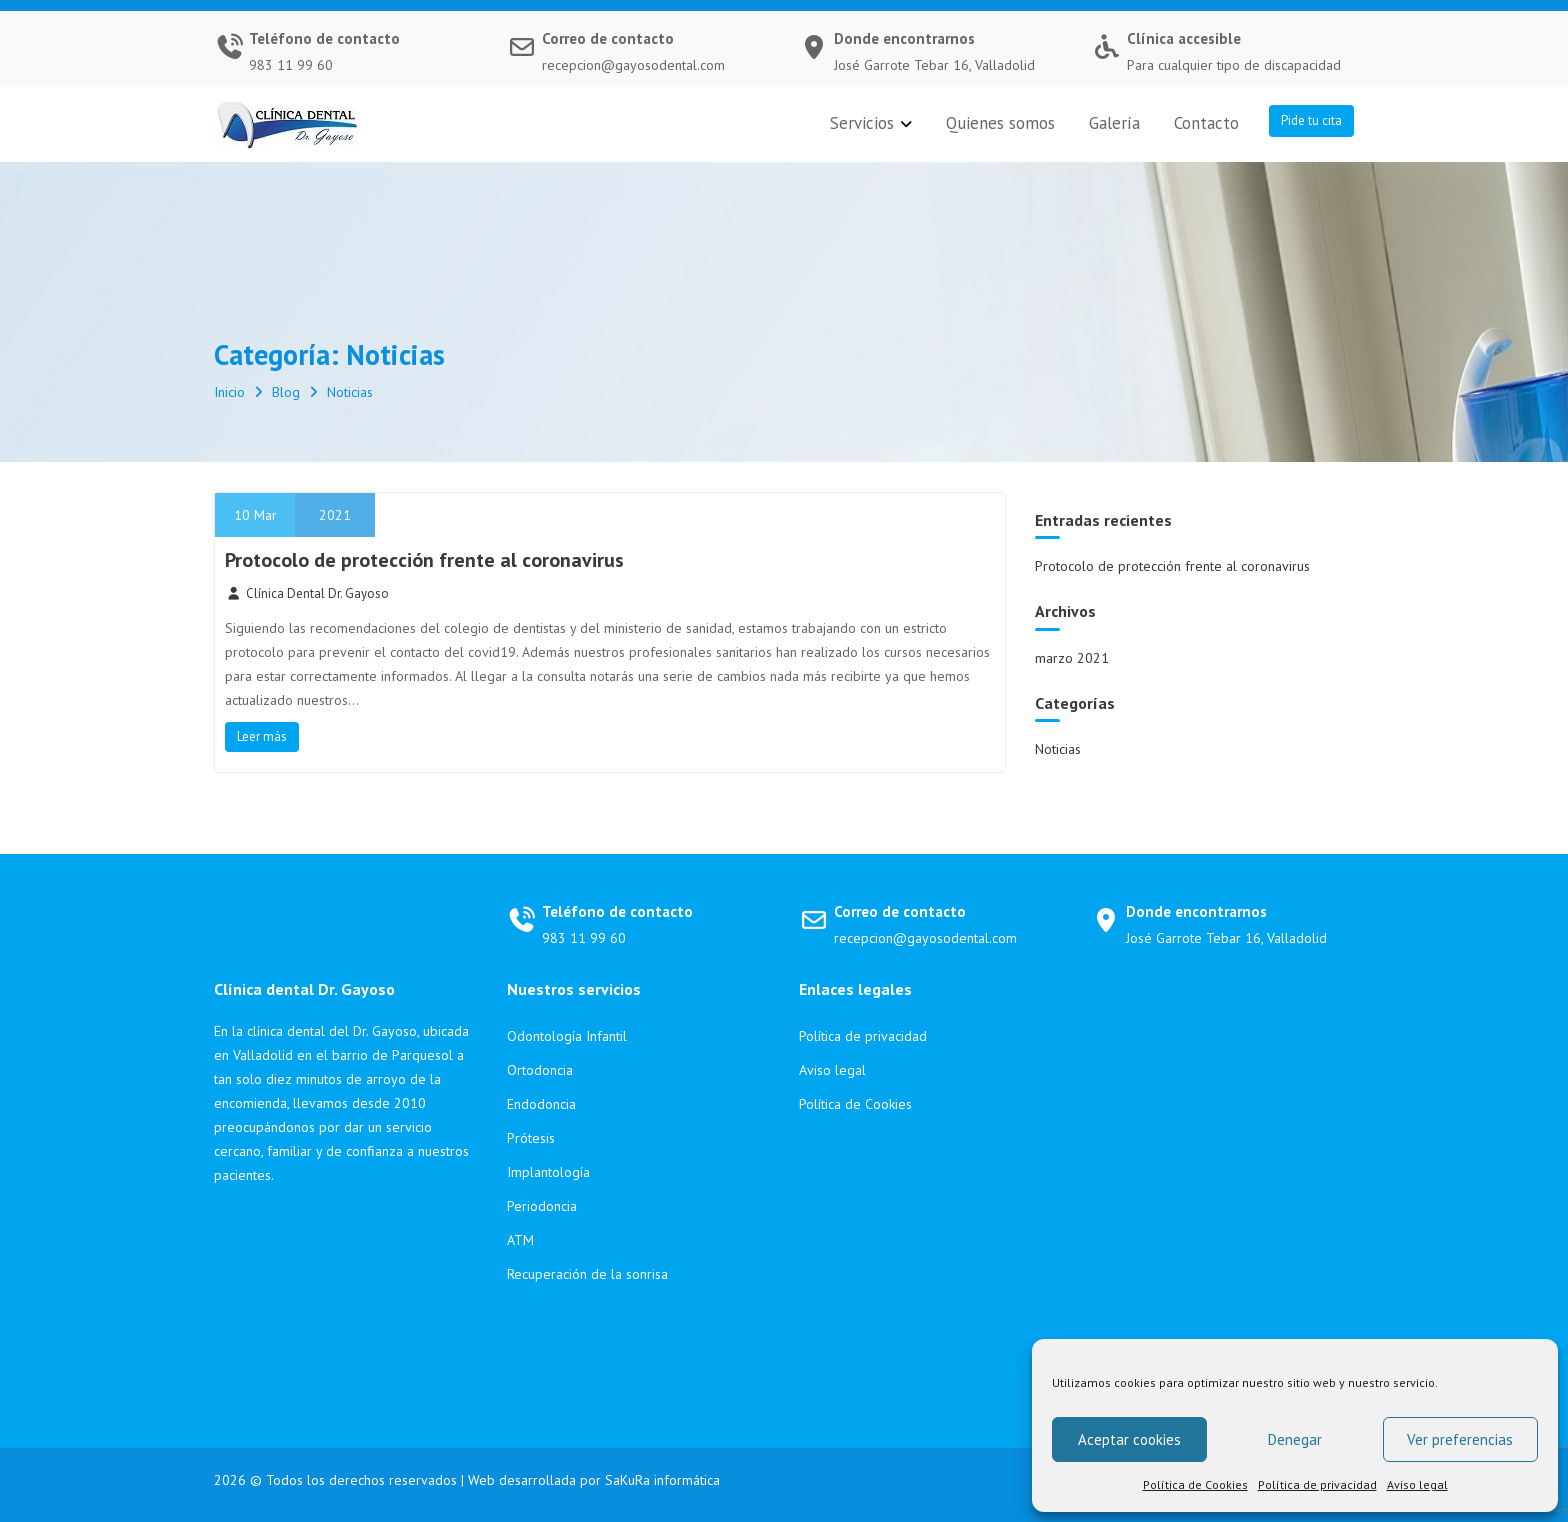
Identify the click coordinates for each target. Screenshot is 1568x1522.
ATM (520, 1240)
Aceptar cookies (1129, 1439)
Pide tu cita (1311, 120)
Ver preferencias (1460, 1439)
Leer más (262, 736)
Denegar (1295, 1439)
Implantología (548, 1172)
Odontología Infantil (567, 1036)
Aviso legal (1417, 1484)
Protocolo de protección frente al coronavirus (424, 560)
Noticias (1058, 749)
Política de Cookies (1195, 1484)
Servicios (862, 123)
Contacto (1206, 123)
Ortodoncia (540, 1070)
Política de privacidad (1317, 1484)
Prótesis (531, 1138)
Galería (1114, 123)
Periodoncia (542, 1206)
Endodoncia (541, 1104)
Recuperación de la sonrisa (587, 1274)
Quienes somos (1000, 123)
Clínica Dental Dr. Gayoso (307, 593)
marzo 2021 (1072, 658)
